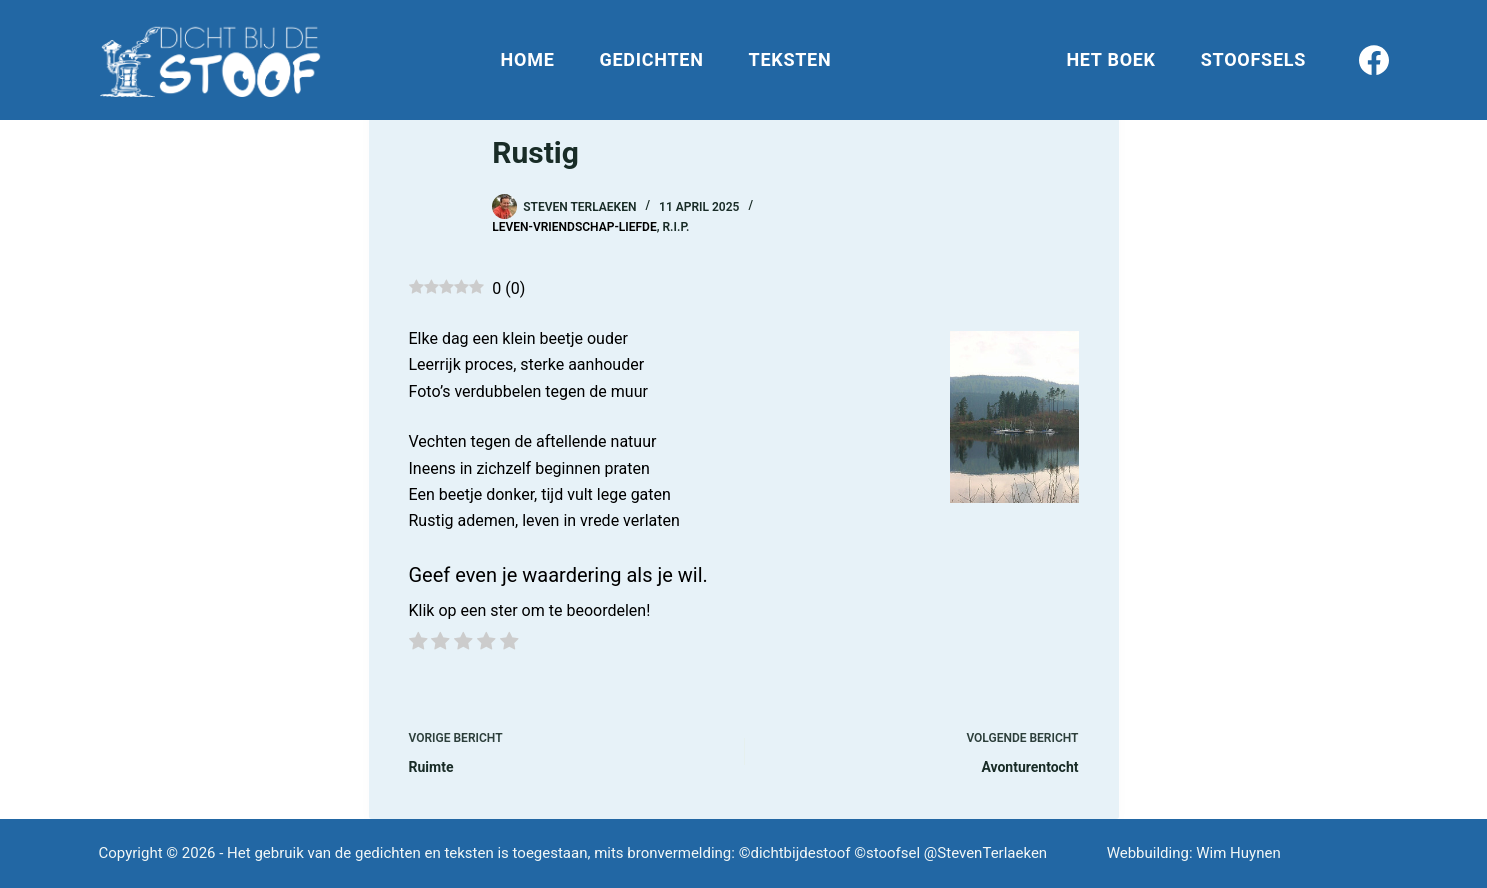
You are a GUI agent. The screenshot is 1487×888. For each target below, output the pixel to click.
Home (528, 59)
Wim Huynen (1238, 853)
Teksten (790, 59)
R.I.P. (675, 227)
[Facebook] (1374, 60)
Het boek (1110, 59)
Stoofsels (1253, 59)
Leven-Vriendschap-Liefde (574, 227)
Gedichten (652, 59)
